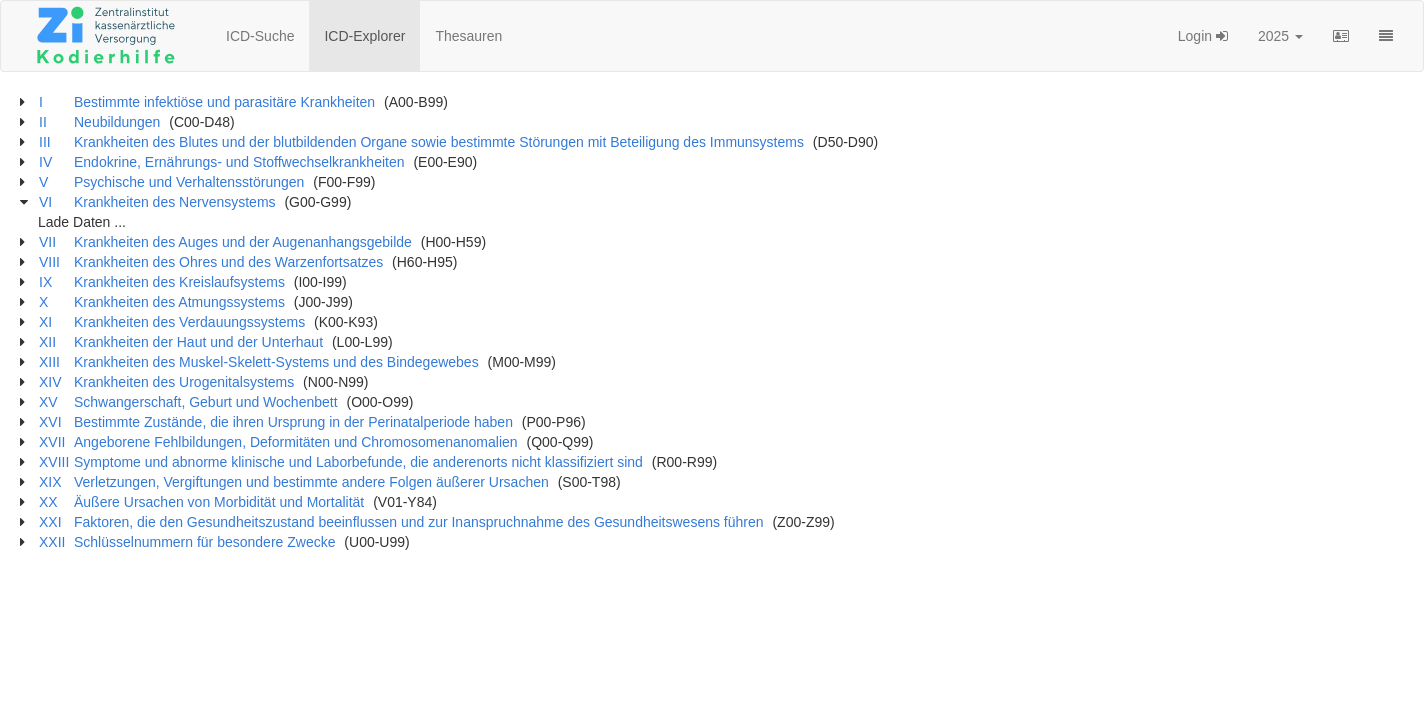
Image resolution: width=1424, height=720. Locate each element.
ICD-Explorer (364, 36)
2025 (1280, 36)
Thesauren (468, 36)
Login (1203, 36)
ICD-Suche (260, 36)
